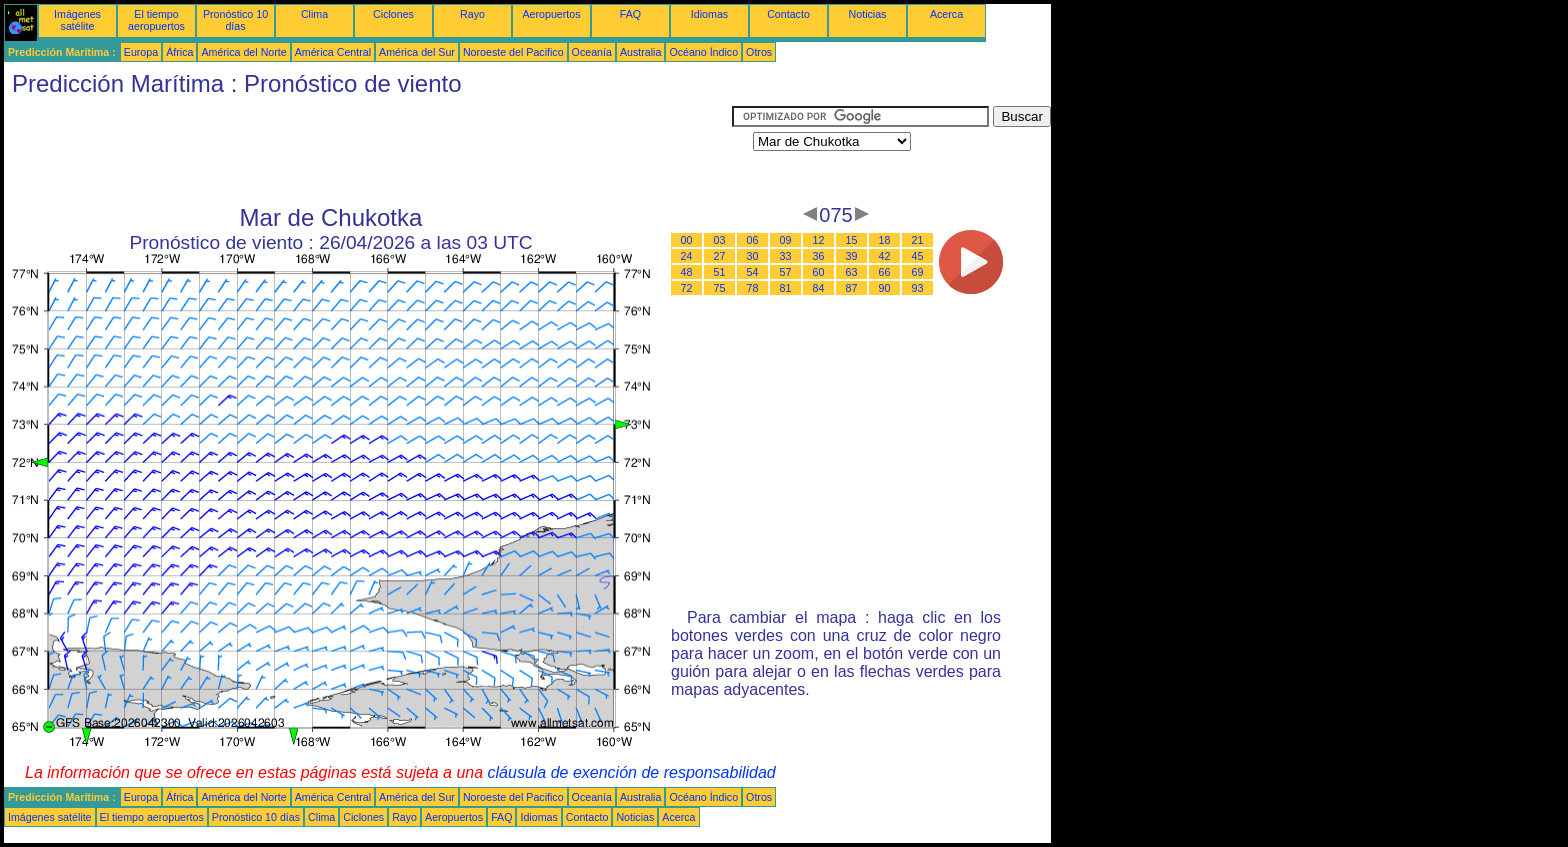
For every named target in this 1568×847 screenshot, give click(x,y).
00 (687, 240)
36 (819, 256)
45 (918, 256)
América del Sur (417, 52)
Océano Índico (703, 52)
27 (720, 256)
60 (819, 272)
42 (885, 256)
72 (687, 288)
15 (852, 240)
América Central (333, 52)
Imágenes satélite (77, 20)
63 (852, 272)
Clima (314, 14)
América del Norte (243, 52)
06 (753, 240)
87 (852, 288)
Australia (640, 52)
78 (753, 288)
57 (786, 272)
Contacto (788, 14)
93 (918, 288)
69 (918, 272)
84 (819, 288)
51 (720, 272)
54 (753, 272)
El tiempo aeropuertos (156, 20)
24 (687, 256)
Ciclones (393, 14)
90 (885, 288)
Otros (759, 52)
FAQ (630, 14)
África (179, 52)
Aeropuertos (551, 14)
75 (720, 288)
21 (918, 240)
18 (885, 240)
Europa (141, 52)
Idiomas (709, 14)
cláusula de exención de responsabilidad (632, 772)
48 (687, 272)
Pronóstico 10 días (235, 20)
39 (852, 256)
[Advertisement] (368, 151)
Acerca (946, 14)
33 (786, 256)
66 (885, 272)
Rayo (472, 14)
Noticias (868, 14)
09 (786, 240)
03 (720, 240)
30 (753, 256)
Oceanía (592, 52)
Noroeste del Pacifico (513, 52)
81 (786, 288)
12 (819, 240)
